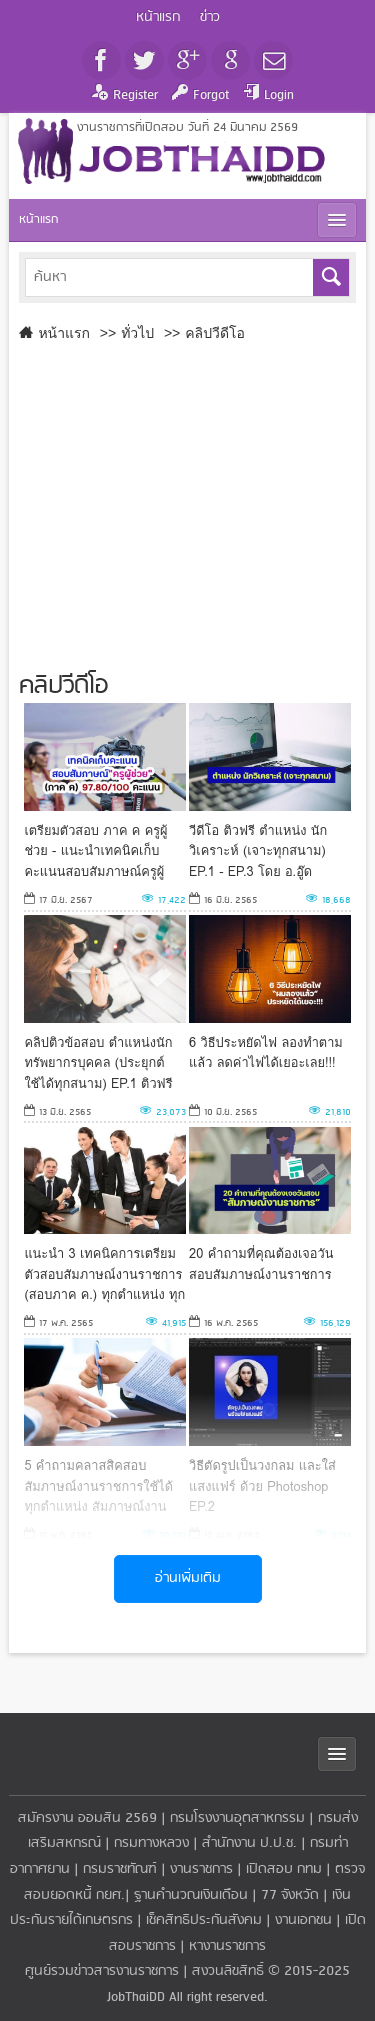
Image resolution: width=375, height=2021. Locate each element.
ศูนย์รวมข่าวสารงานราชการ (104, 1971)
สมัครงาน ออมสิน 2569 (87, 1818)
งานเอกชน (303, 1920)
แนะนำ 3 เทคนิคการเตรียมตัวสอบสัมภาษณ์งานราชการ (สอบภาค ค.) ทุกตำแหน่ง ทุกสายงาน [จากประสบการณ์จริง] (104, 1273)
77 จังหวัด (290, 1895)
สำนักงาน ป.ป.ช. (249, 1843)
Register (135, 95)
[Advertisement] (178, 502)
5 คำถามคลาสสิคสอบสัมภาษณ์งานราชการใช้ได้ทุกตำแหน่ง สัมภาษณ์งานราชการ (98, 1485)
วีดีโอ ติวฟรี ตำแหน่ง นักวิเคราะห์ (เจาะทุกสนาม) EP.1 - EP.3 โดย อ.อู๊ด (258, 850)
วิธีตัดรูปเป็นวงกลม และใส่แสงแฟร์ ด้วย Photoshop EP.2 (262, 1485)
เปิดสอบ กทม (284, 1869)
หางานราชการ (227, 1946)
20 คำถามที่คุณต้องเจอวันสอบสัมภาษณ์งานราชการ (261, 1264)
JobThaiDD (136, 1997)
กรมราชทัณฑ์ (120, 1869)
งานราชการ (201, 1869)
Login (279, 95)
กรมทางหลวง (151, 1843)
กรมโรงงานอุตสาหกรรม (237, 1818)
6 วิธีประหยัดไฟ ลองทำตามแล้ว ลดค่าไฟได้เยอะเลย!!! (266, 1053)
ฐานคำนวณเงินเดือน (191, 1895)
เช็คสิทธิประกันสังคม (204, 1920)
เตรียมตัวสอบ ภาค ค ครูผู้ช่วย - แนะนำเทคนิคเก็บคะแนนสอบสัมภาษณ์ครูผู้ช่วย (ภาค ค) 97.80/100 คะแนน (95, 850)
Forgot (211, 95)
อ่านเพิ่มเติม (188, 1578)
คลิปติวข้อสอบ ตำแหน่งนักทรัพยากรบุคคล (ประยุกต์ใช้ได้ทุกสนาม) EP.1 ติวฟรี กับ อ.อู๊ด (98, 1062)
